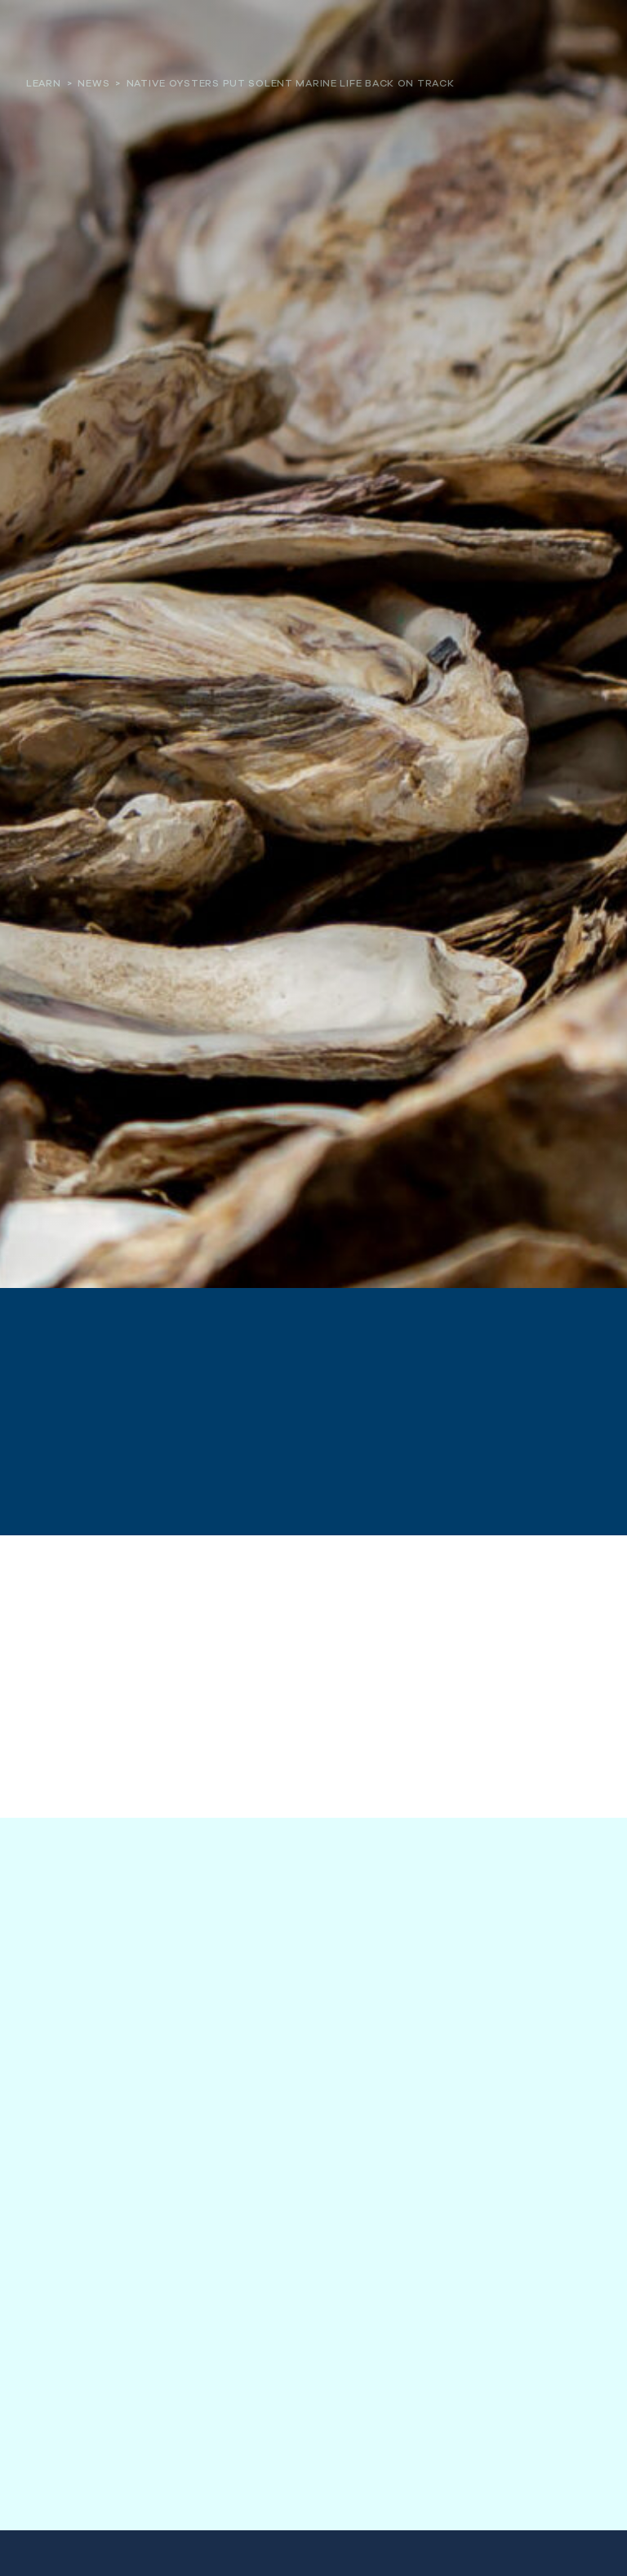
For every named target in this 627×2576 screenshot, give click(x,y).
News (93, 83)
